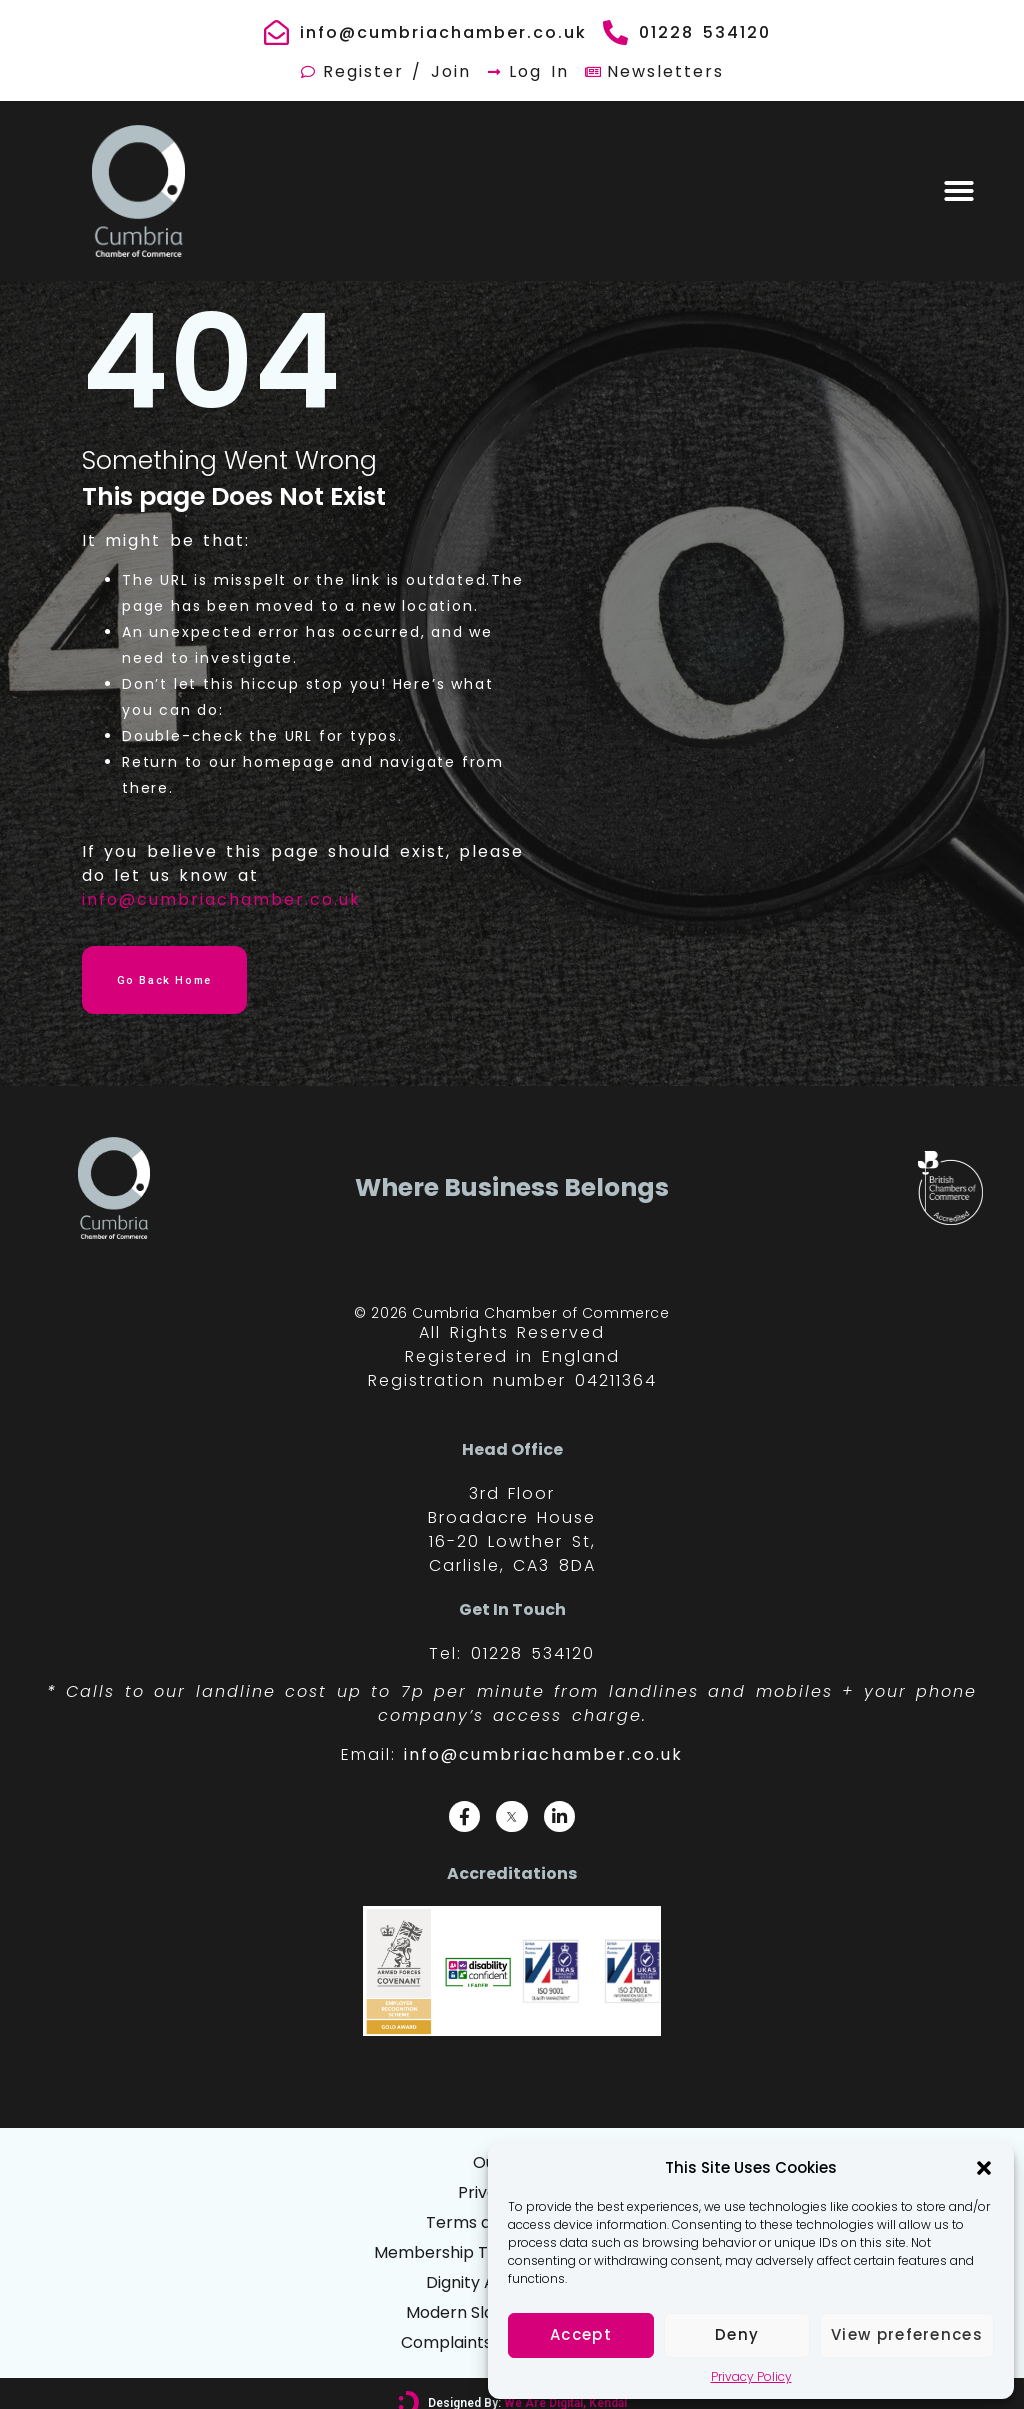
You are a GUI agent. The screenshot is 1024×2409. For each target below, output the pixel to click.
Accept (581, 2334)
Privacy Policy (751, 2376)
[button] (984, 2168)
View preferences (907, 2334)
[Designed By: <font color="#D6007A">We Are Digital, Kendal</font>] (409, 2384)
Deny (737, 2334)
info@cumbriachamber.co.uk (221, 899)
